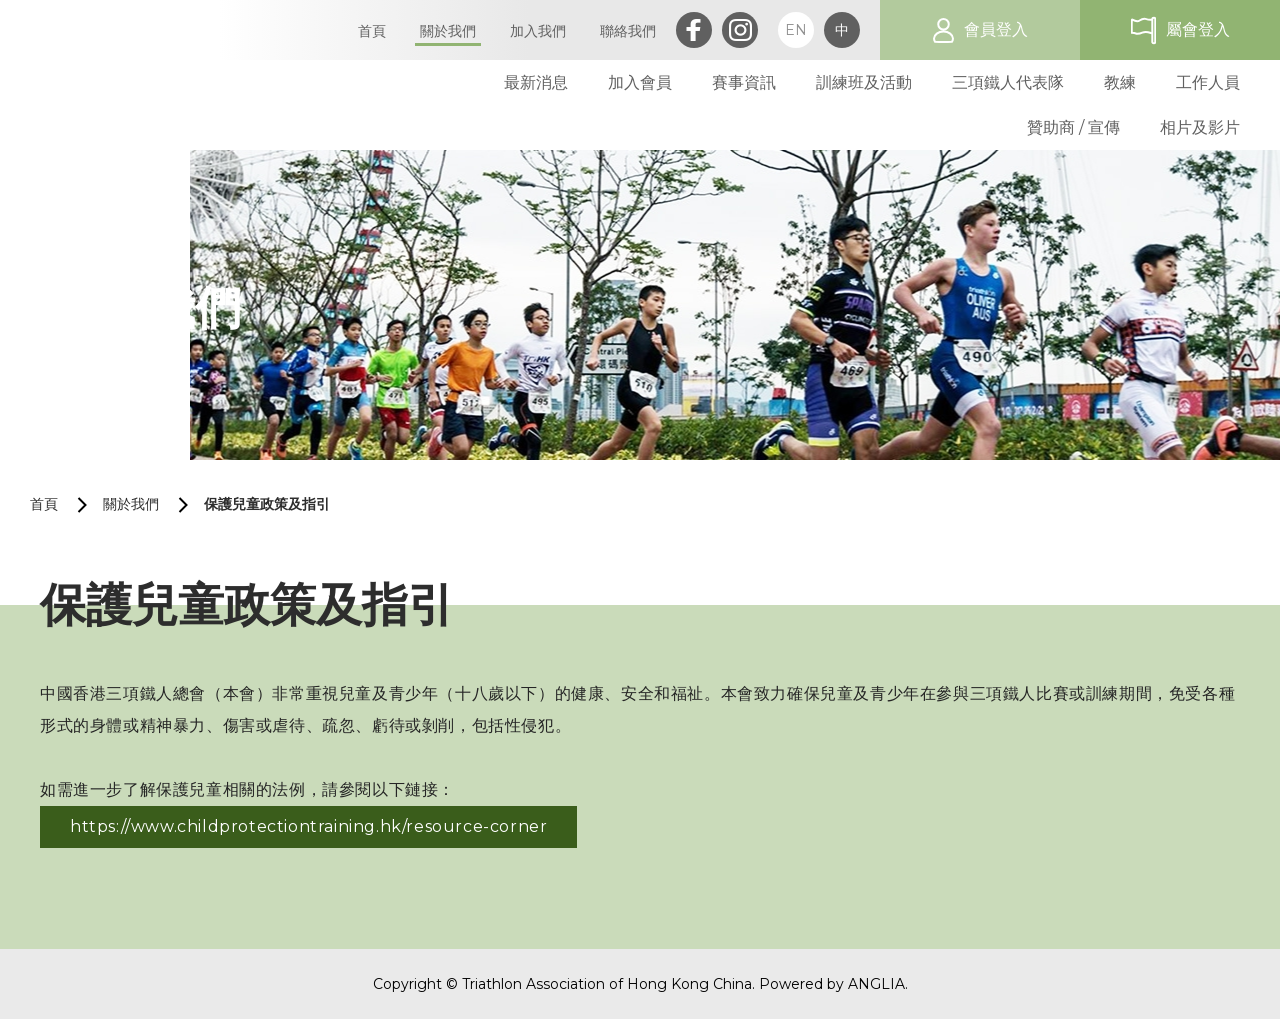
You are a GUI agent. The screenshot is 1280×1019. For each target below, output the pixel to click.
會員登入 (996, 29)
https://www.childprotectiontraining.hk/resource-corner (308, 826)
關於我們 (131, 504)
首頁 (44, 504)
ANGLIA (876, 984)
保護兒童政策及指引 (267, 504)
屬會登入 (1198, 29)
